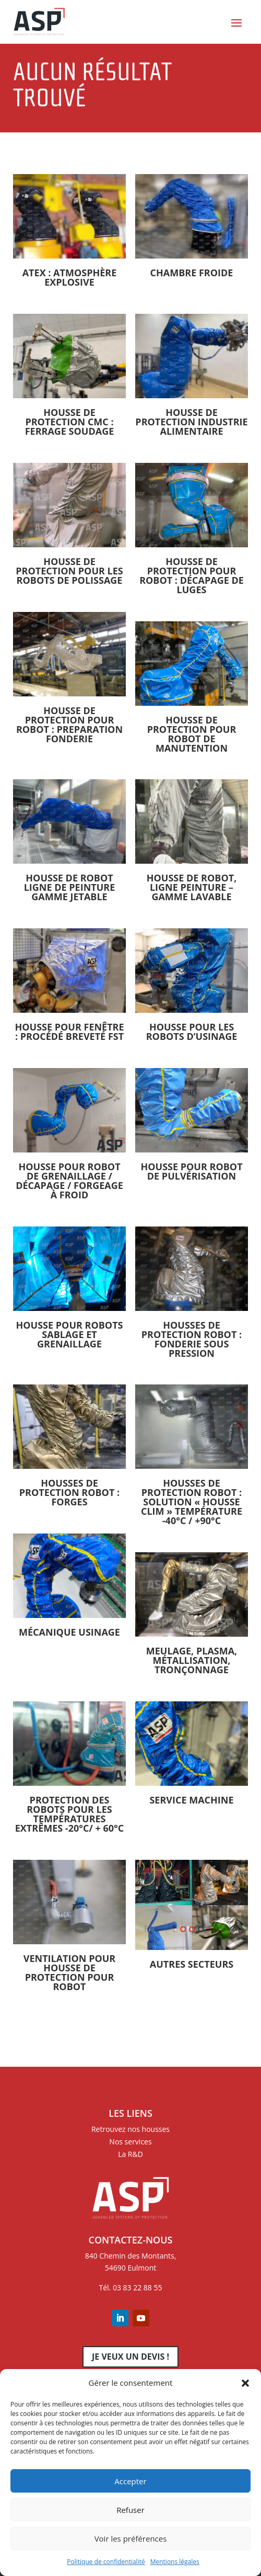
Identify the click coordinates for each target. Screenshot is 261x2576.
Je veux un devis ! (130, 2356)
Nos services (130, 2141)
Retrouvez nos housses (130, 2129)
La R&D (130, 2154)
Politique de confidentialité (106, 2561)
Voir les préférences (130, 2538)
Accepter (130, 2481)
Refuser (130, 2510)
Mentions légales (174, 2561)
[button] (245, 2383)
